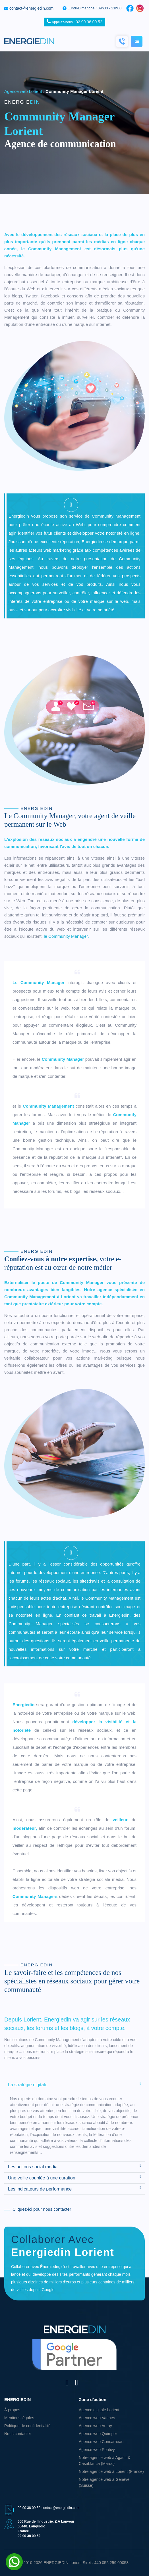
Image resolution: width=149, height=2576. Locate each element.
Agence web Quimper (98, 2433)
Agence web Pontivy (97, 2449)
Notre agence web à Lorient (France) (111, 2471)
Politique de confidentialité (27, 2425)
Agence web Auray (95, 2425)
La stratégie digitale (74, 2084)
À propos (12, 2410)
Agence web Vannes (97, 2417)
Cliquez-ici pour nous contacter (42, 2209)
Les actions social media (74, 2166)
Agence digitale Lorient (99, 2410)
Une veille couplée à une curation (74, 2177)
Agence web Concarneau (101, 2441)
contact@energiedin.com (31, 8)
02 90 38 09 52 (74, 22)
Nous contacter (17, 2433)
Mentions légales (19, 2417)
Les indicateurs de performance (74, 2188)
